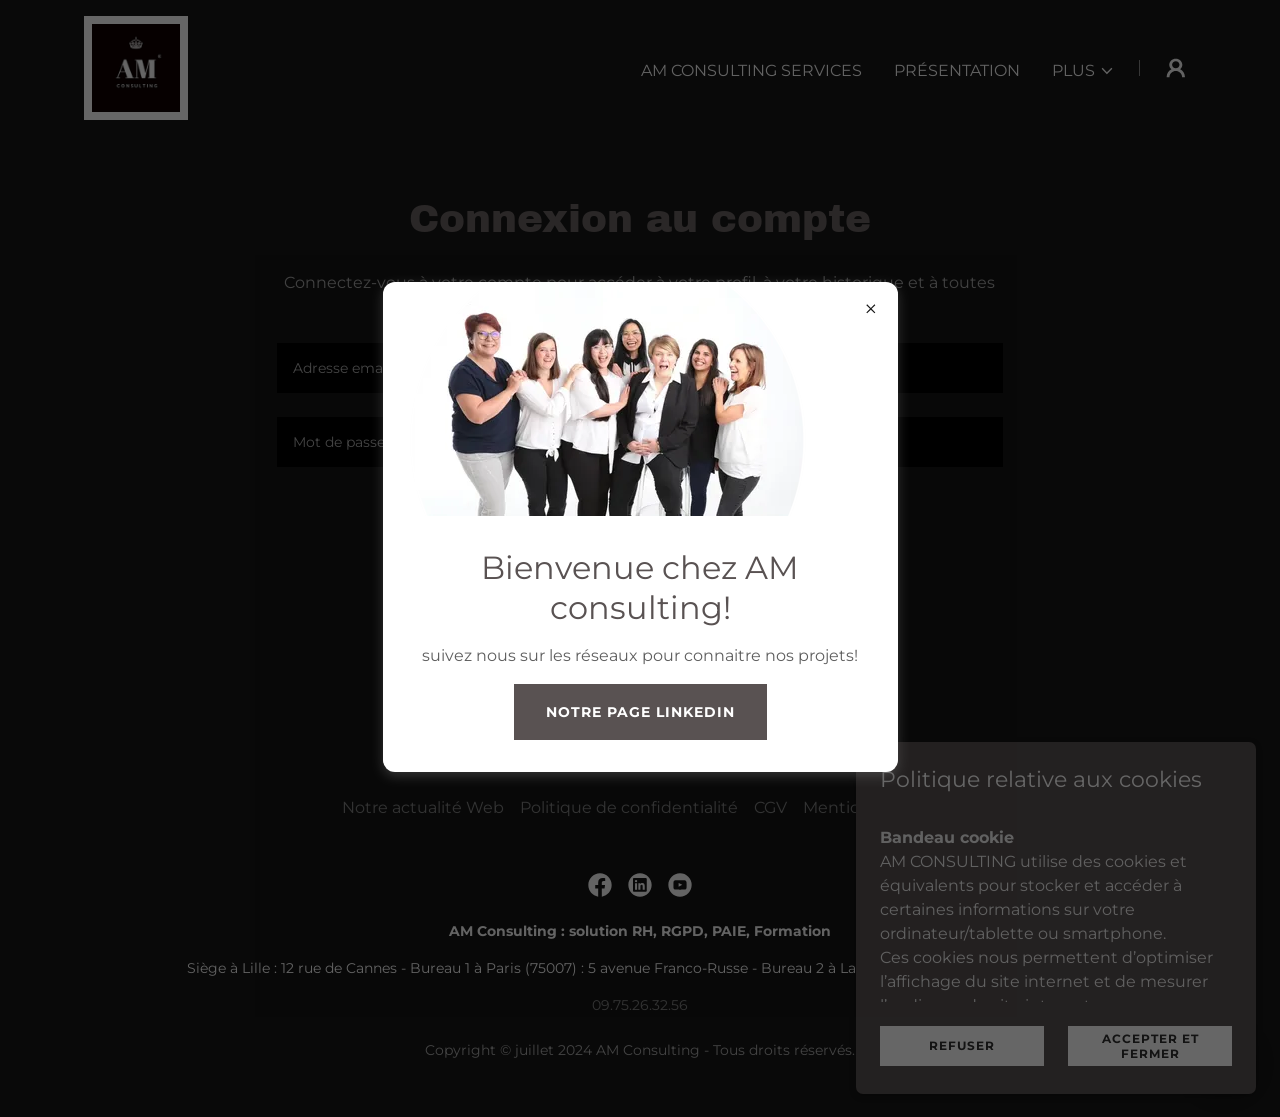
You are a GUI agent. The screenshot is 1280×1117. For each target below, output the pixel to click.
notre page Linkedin (640, 712)
